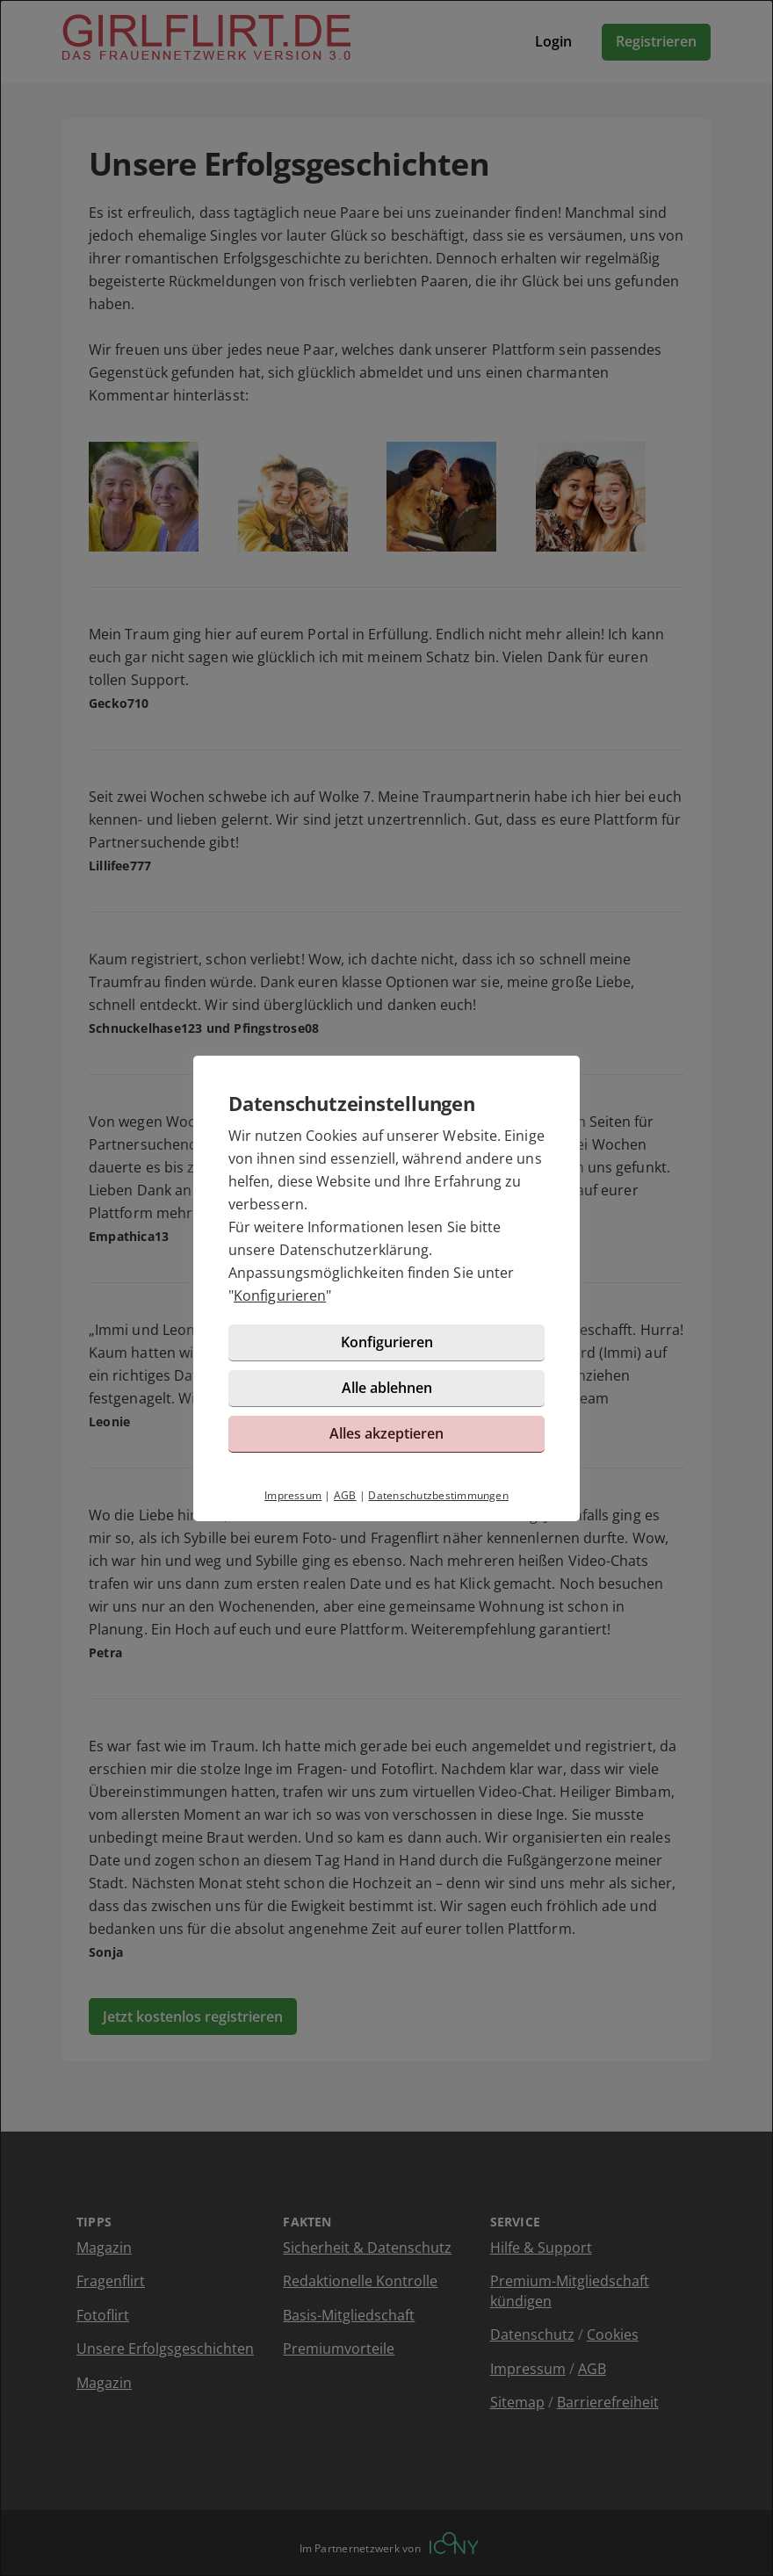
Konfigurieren (280, 1295)
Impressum (292, 1495)
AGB (345, 1495)
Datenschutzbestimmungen (438, 1495)
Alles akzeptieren (386, 1433)
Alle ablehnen (387, 1387)
